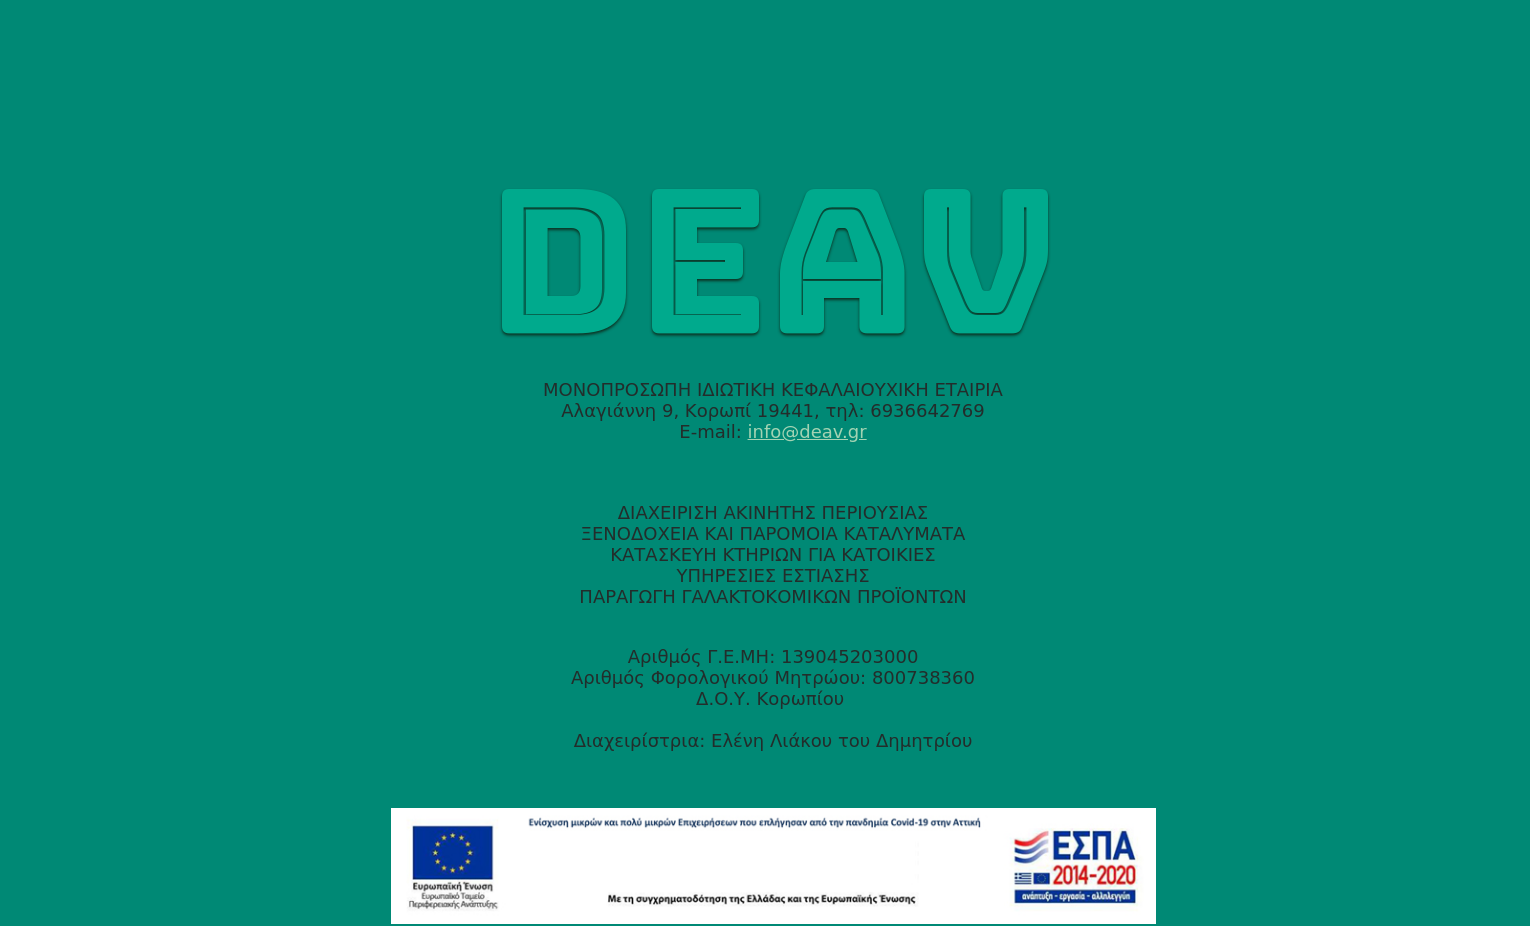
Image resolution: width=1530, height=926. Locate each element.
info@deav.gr (807, 431)
